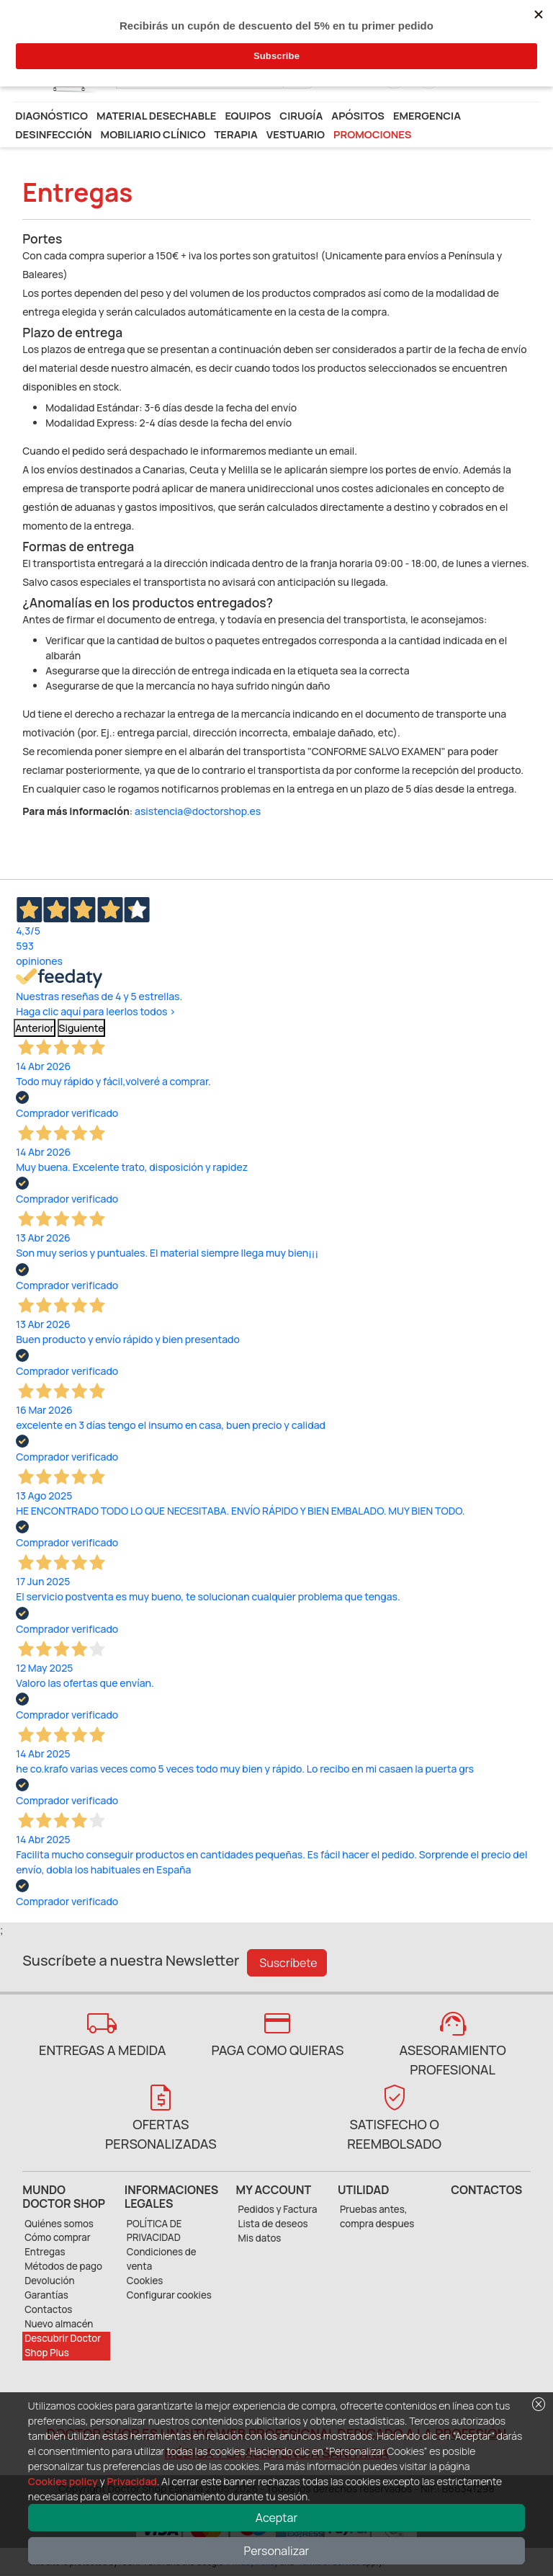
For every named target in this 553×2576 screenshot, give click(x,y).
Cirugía (301, 115)
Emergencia (427, 115)
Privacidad (131, 2481)
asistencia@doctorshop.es (198, 811)
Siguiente (81, 1028)
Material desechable (156, 115)
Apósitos (358, 115)
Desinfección (53, 134)
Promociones (372, 134)
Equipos (248, 115)
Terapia (235, 134)
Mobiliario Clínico (153, 134)
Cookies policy (63, 2481)
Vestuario (295, 134)
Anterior (34, 1028)
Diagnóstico (51, 115)
